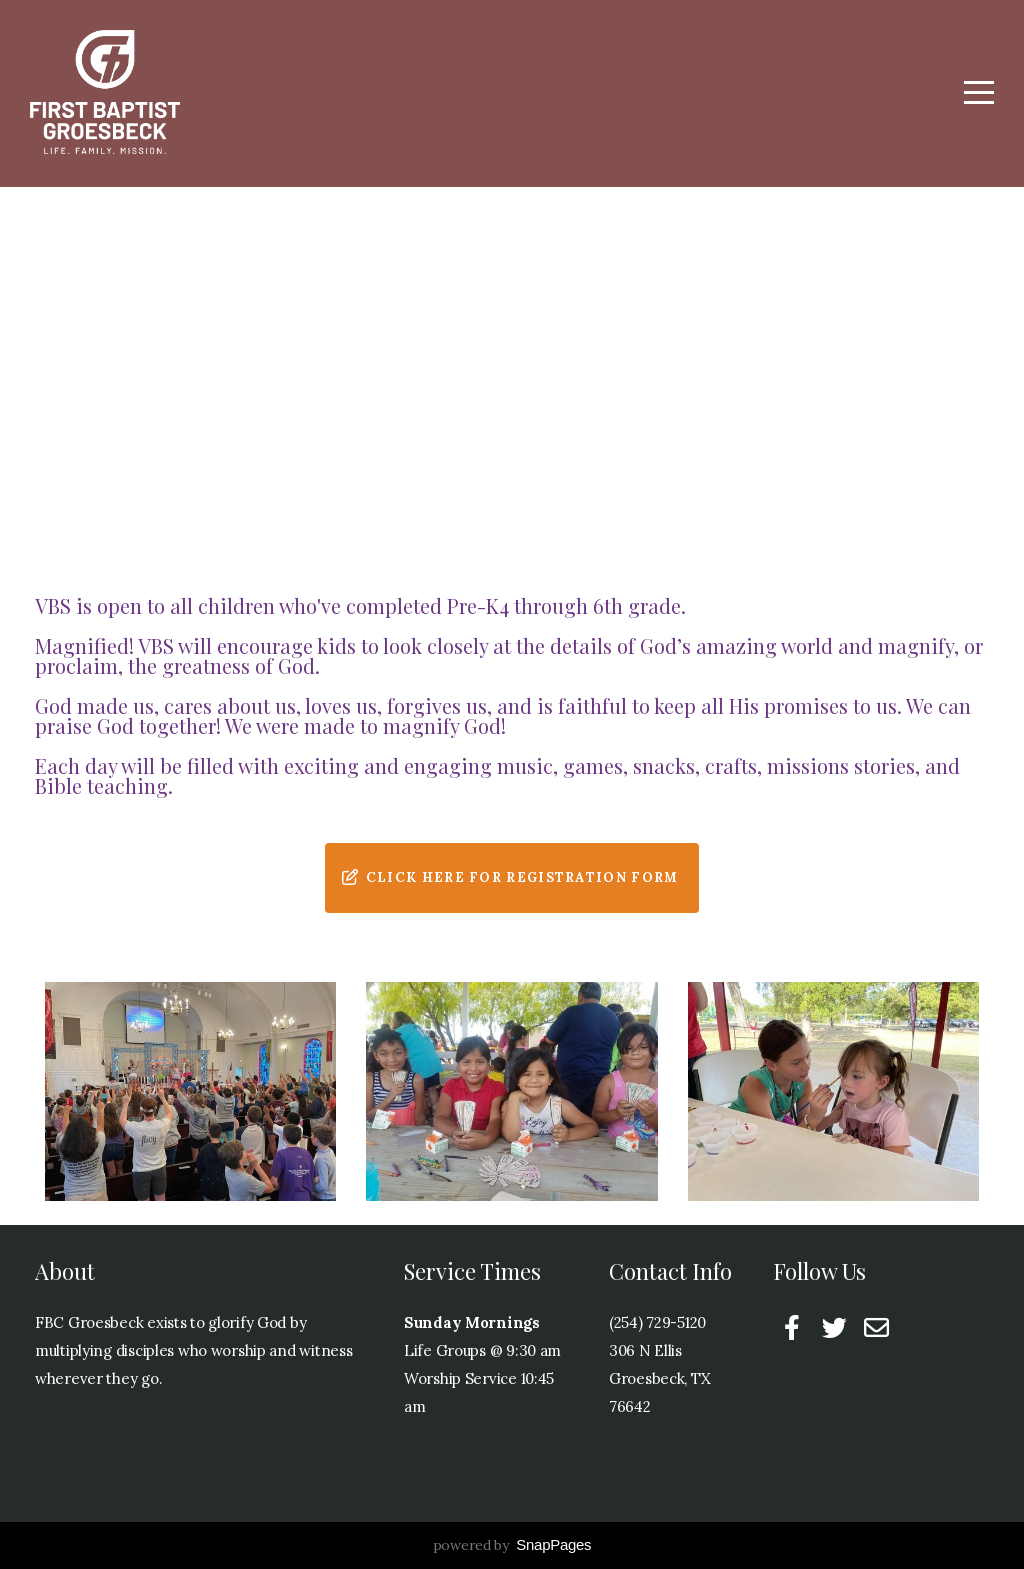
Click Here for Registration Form (510, 877)
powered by (512, 1545)
